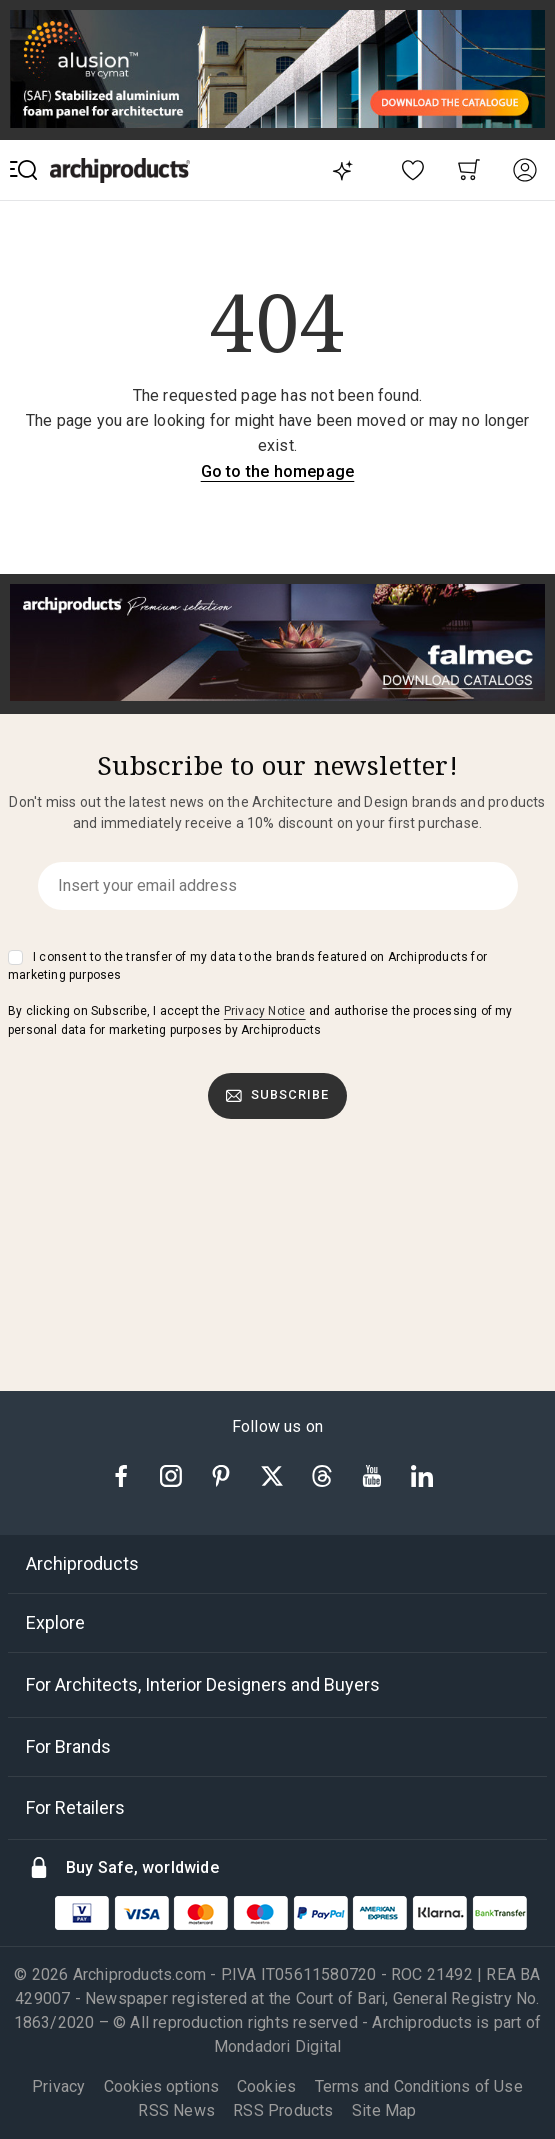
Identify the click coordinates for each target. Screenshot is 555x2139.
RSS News (176, 2110)
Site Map (384, 2110)
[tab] (277, 1564)
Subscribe (278, 1095)
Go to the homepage (278, 471)
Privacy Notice (265, 1011)
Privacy (58, 2086)
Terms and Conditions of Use (419, 2086)
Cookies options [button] (161, 2087)
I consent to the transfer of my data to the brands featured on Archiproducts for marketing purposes (247, 966)
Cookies (266, 2086)
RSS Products (283, 2110)
